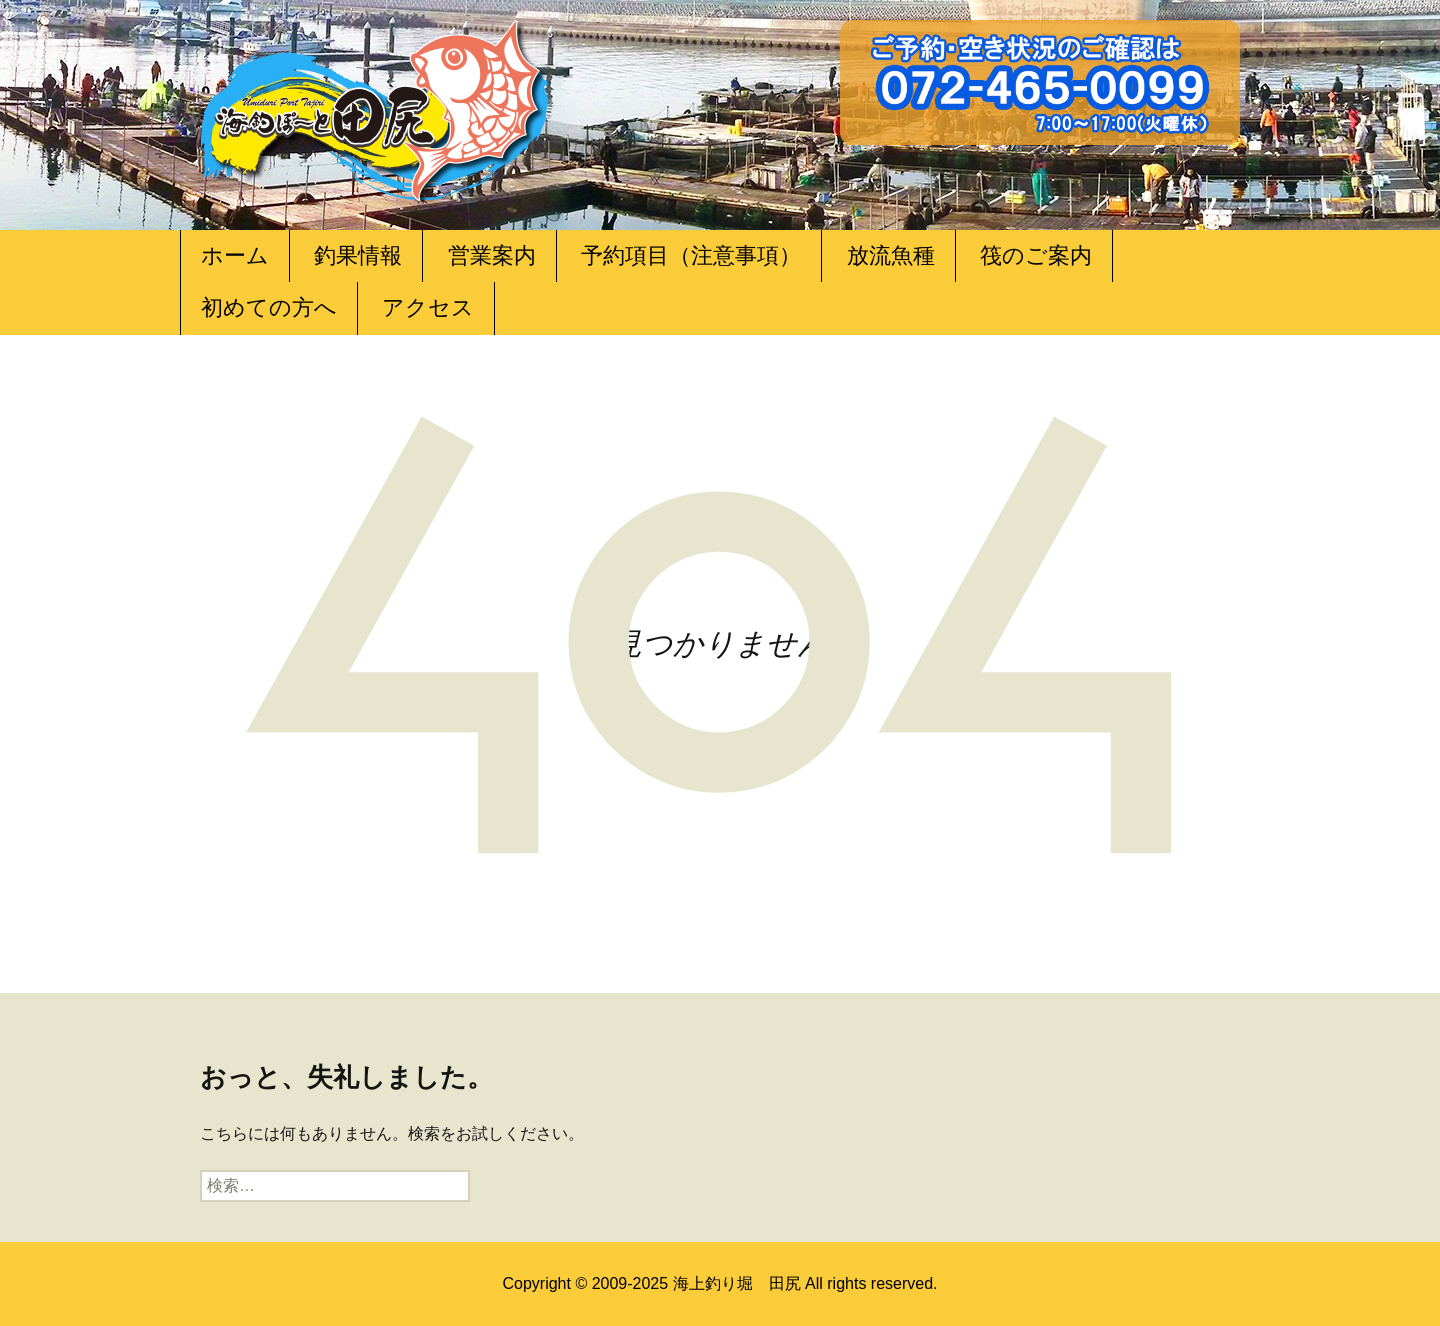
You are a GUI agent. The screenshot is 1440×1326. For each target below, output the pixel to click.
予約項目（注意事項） (691, 255)
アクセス (428, 307)
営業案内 (492, 255)
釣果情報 (358, 255)
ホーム (235, 255)
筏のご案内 (1036, 255)
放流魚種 (891, 255)
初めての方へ (269, 307)
